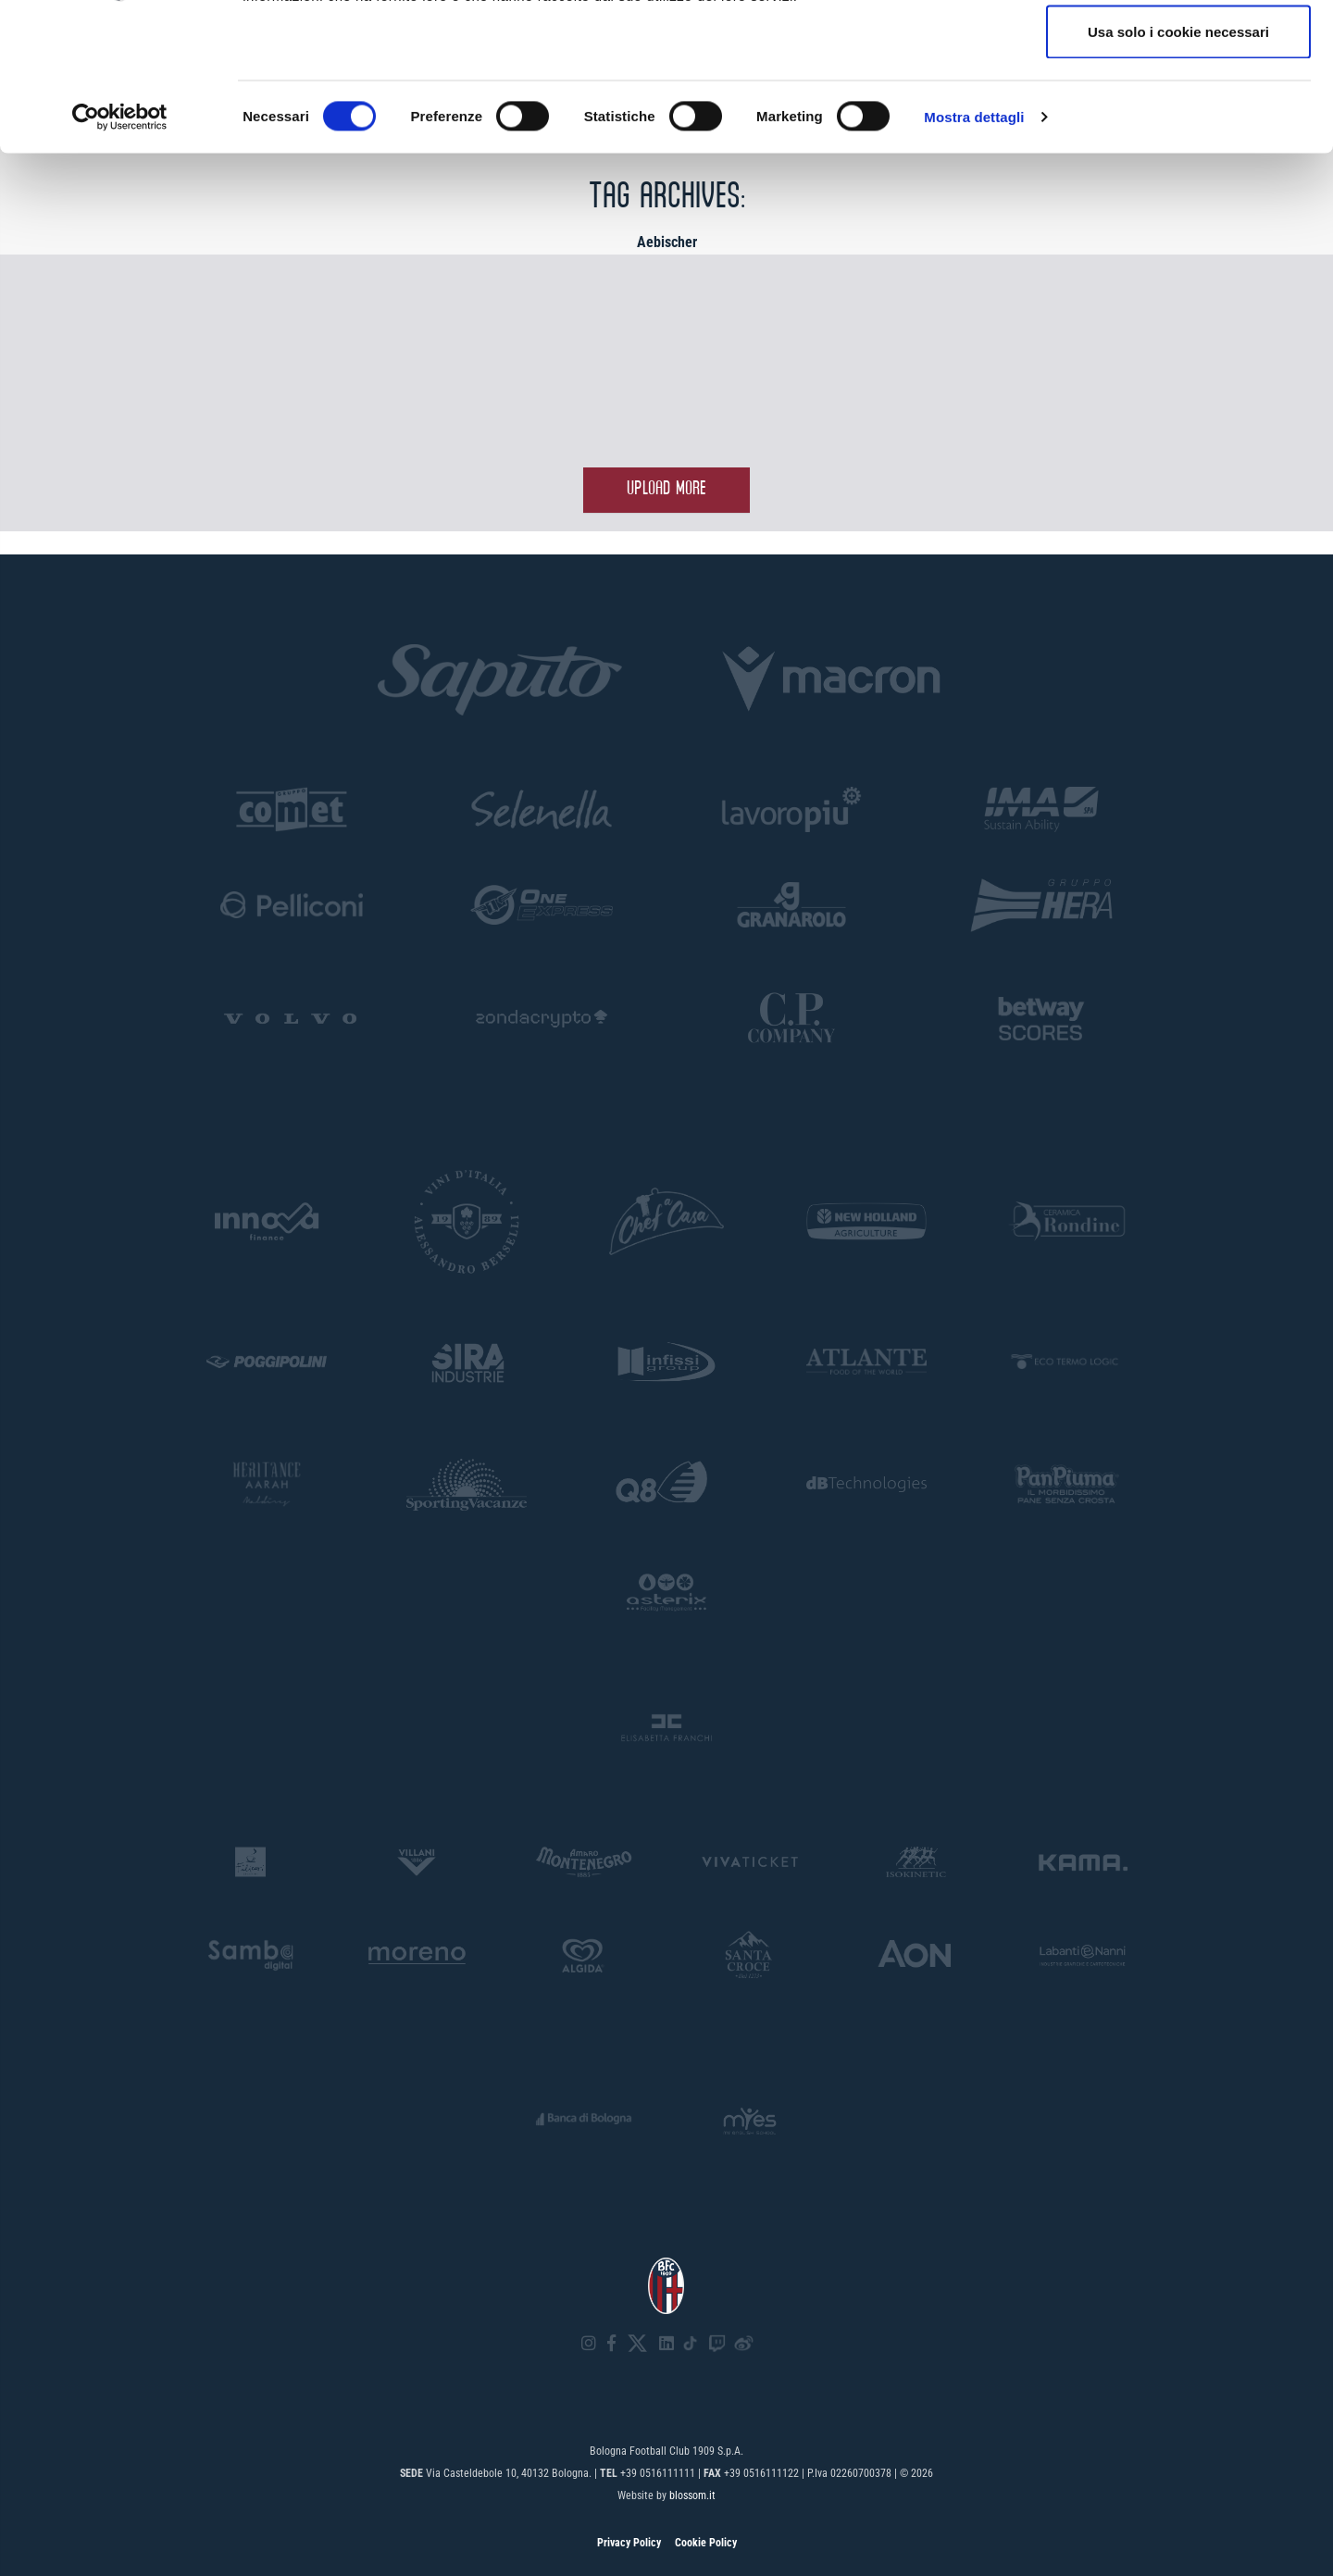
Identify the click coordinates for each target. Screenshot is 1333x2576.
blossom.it (692, 2495)
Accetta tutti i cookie (1179, 48)
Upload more (666, 489)
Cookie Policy (706, 2542)
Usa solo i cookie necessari (1178, 170)
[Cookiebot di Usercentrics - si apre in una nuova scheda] (120, 255)
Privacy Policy (629, 2542)
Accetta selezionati (1177, 110)
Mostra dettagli (974, 255)
